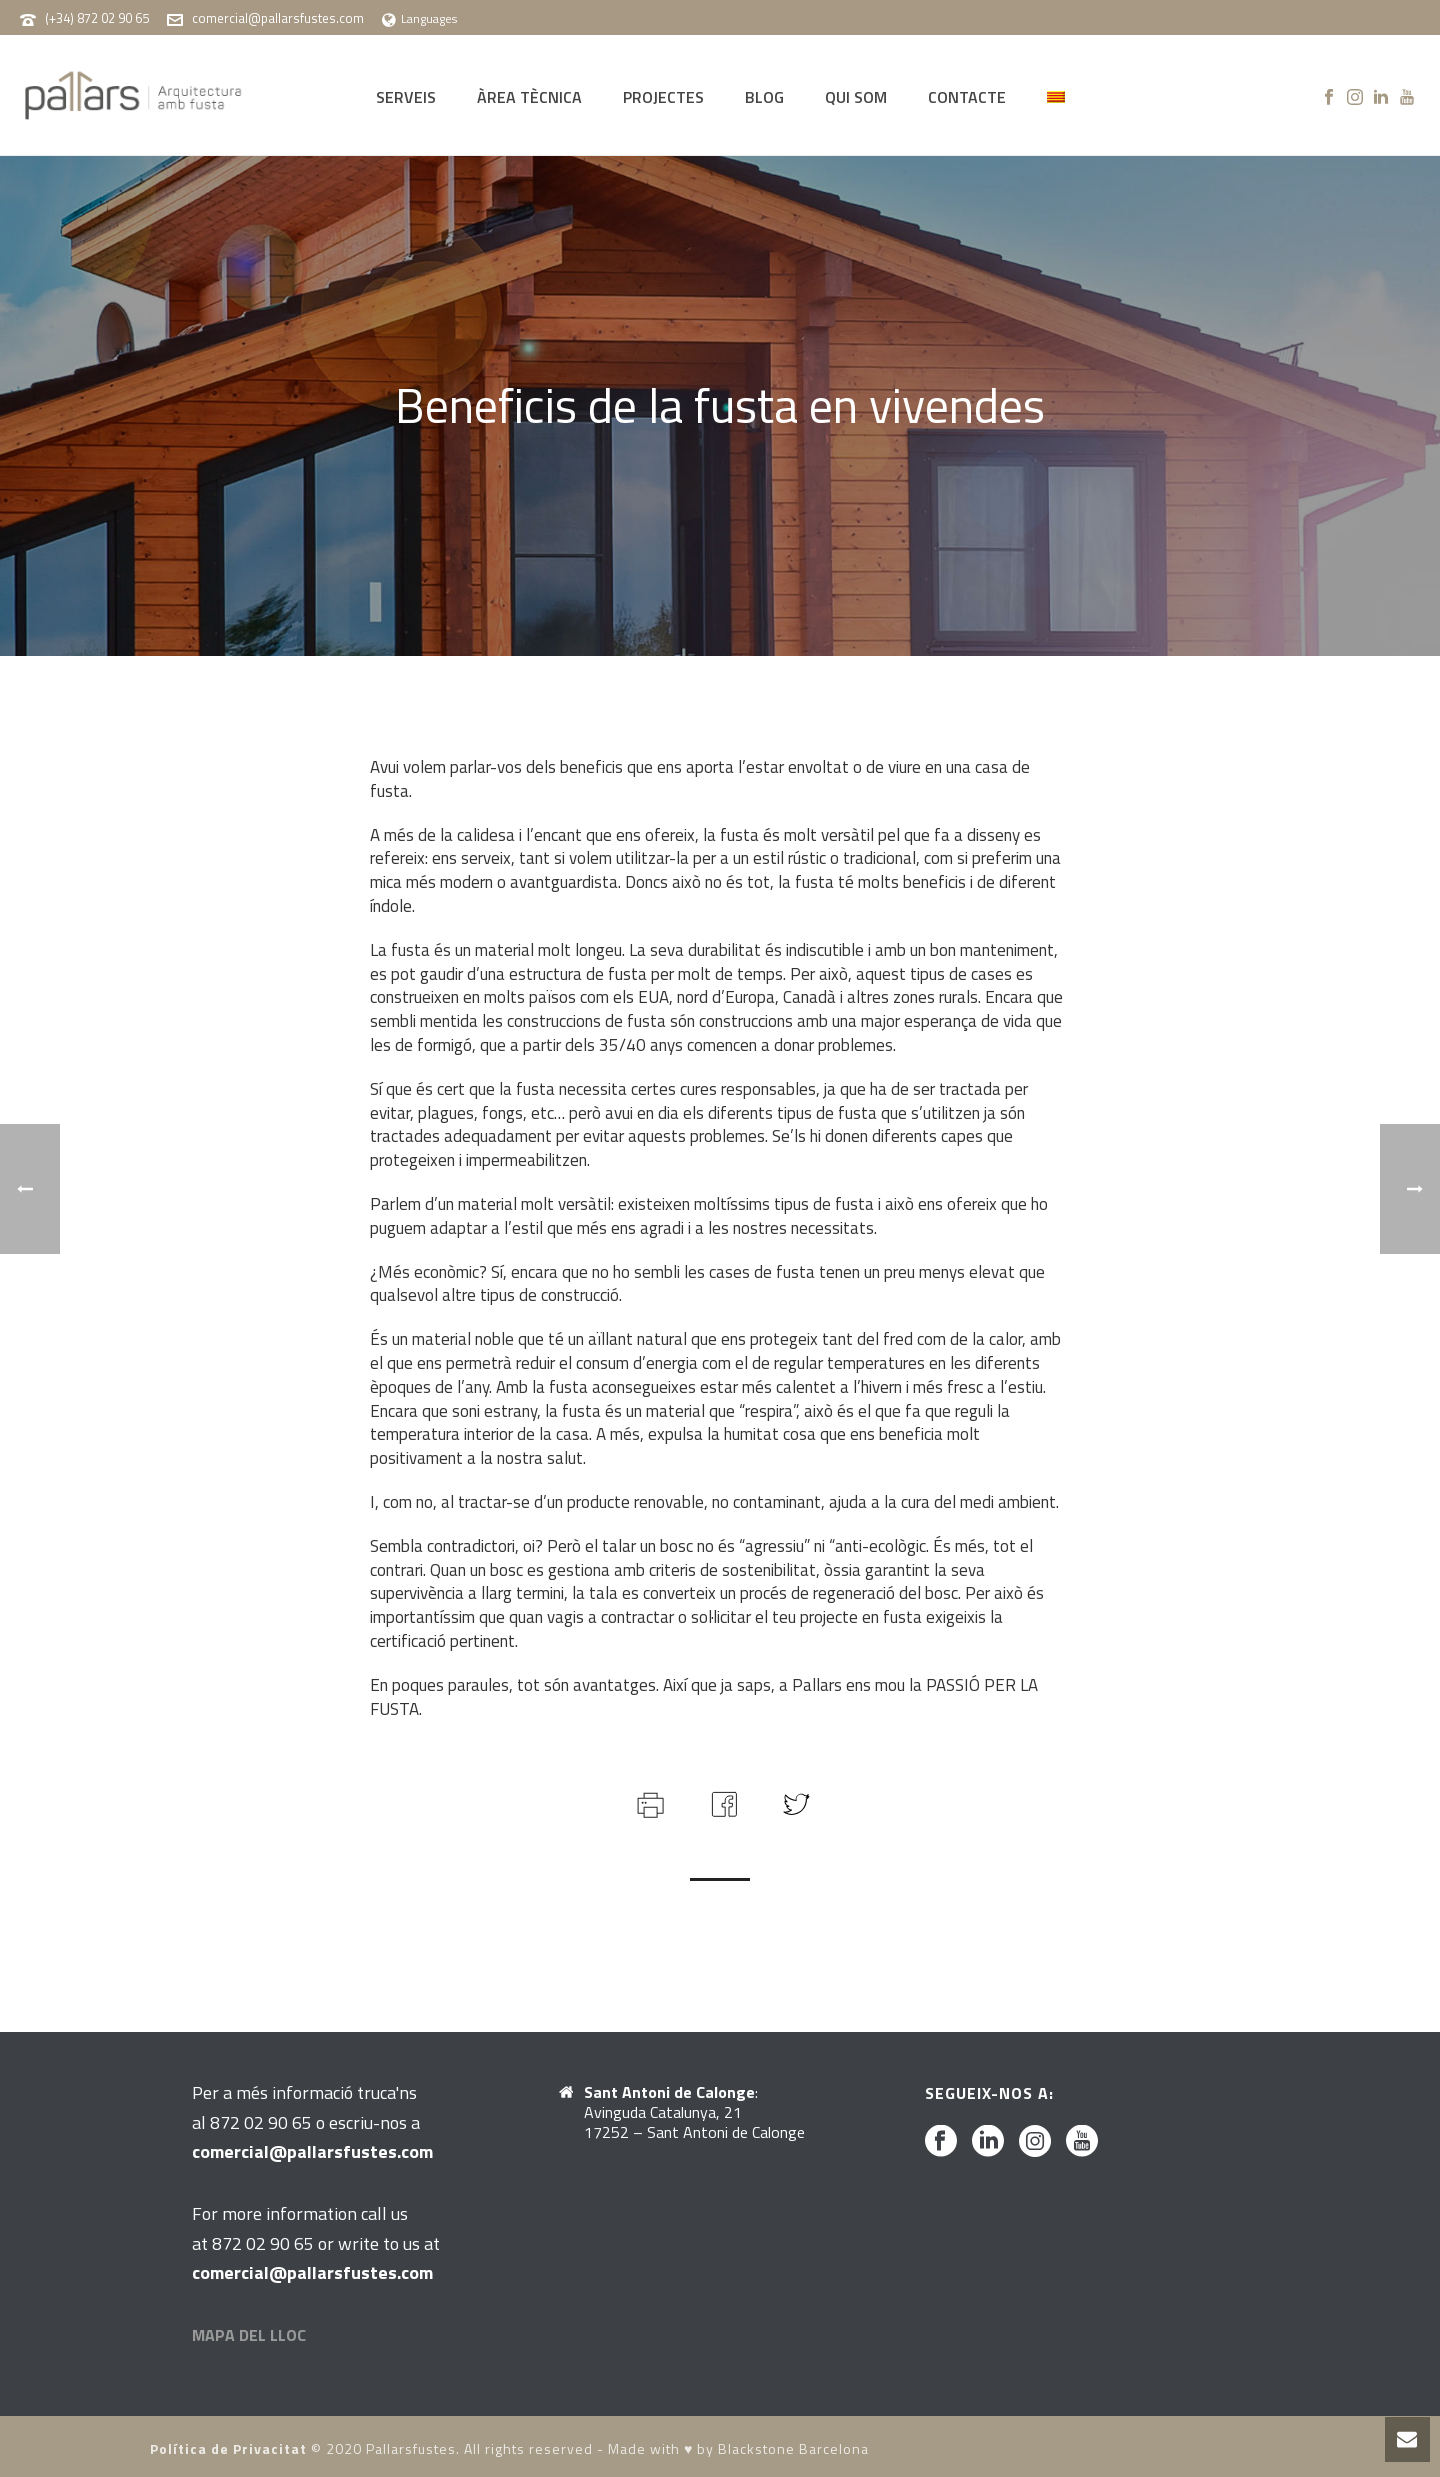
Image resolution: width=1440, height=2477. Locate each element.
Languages (419, 18)
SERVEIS (406, 97)
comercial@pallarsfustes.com (278, 18)
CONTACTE (967, 97)
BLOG (764, 97)
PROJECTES (663, 97)
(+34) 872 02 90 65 (97, 18)
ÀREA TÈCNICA (529, 97)
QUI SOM (856, 97)
